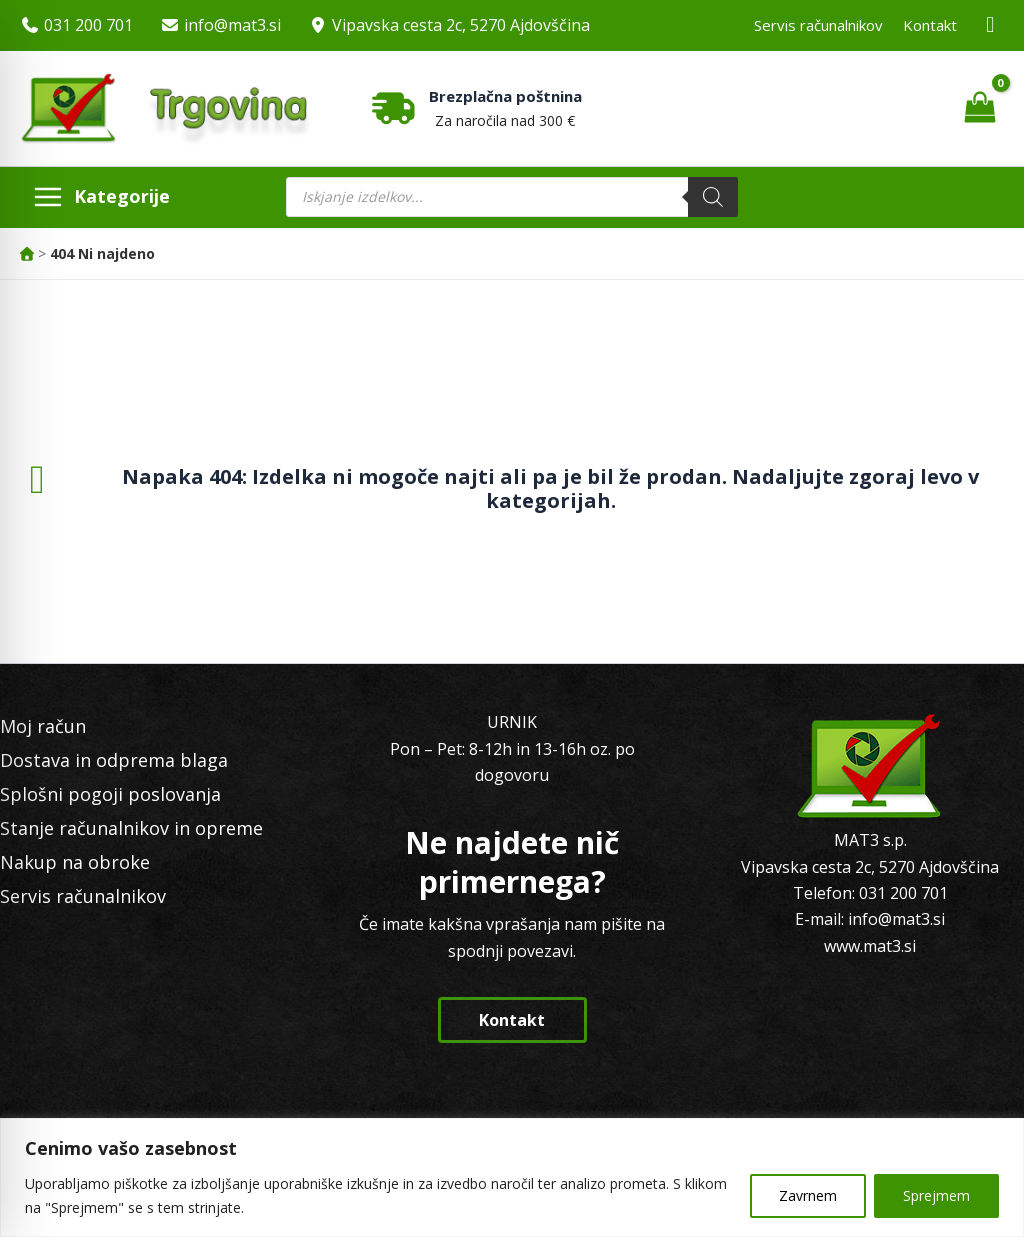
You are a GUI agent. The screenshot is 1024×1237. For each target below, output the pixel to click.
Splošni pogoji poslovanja (110, 794)
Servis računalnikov (818, 25)
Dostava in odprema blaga (114, 760)
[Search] (713, 197)
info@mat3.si (232, 25)
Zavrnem (808, 1195)
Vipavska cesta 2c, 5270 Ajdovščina (461, 25)
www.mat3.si (870, 946)
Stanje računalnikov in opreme (131, 828)
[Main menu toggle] (101, 197)
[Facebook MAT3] (991, 25)
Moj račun (43, 726)
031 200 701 (88, 25)
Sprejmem (936, 1195)
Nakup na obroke (75, 862)
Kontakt (930, 25)
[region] (512, 1177)
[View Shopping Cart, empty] (979, 108)
